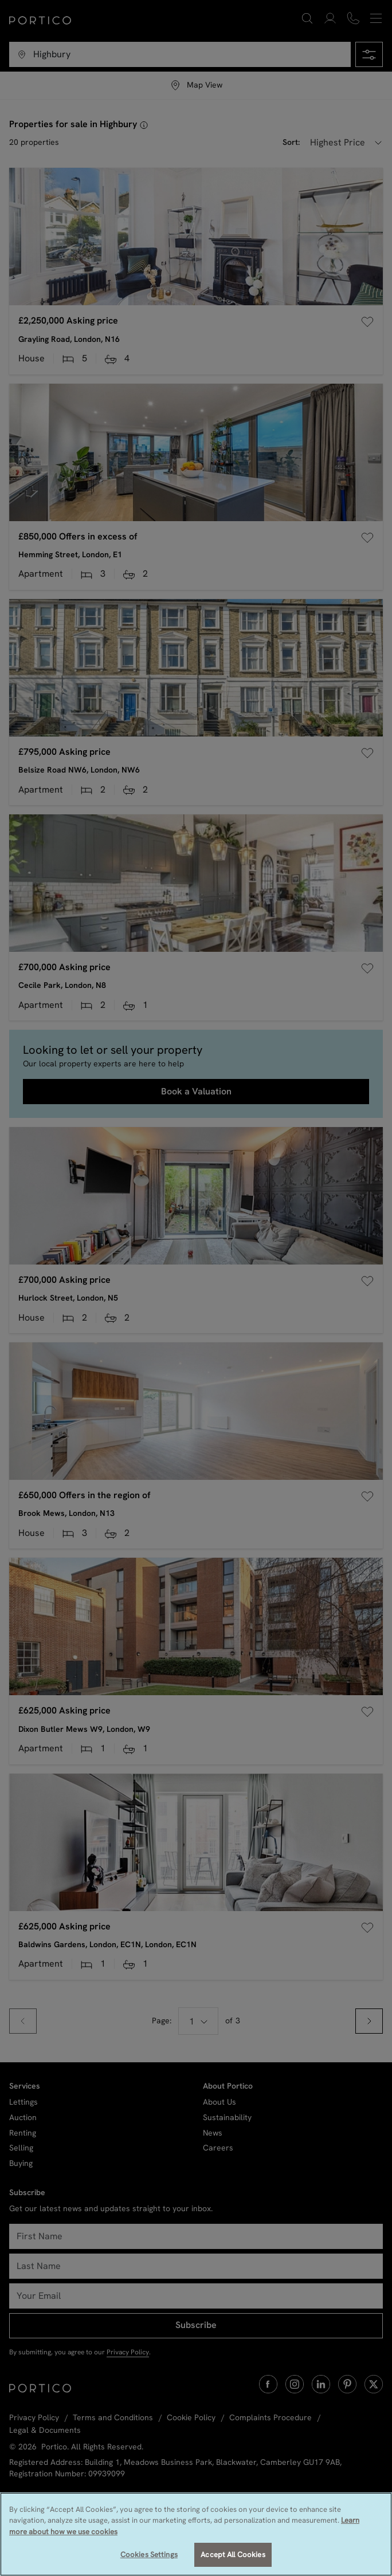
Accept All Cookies (233, 2554)
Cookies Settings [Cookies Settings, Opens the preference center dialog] (149, 2554)
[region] (196, 2534)
